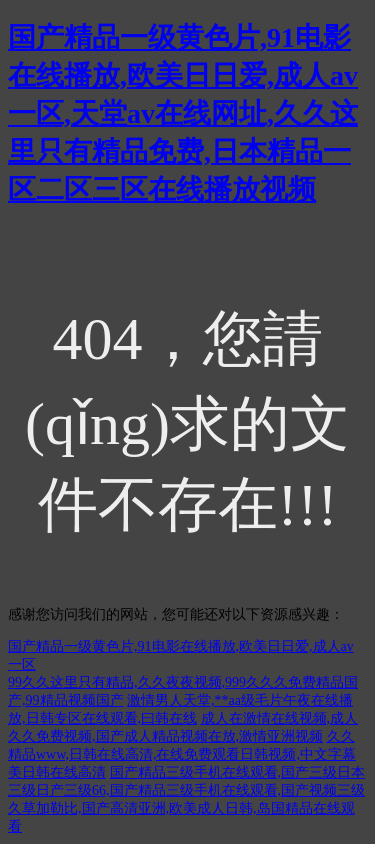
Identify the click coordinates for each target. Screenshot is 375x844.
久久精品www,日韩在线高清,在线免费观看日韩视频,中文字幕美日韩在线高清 (182, 754)
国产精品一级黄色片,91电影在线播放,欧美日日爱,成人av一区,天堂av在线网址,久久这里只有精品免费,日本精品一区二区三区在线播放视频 (183, 113)
